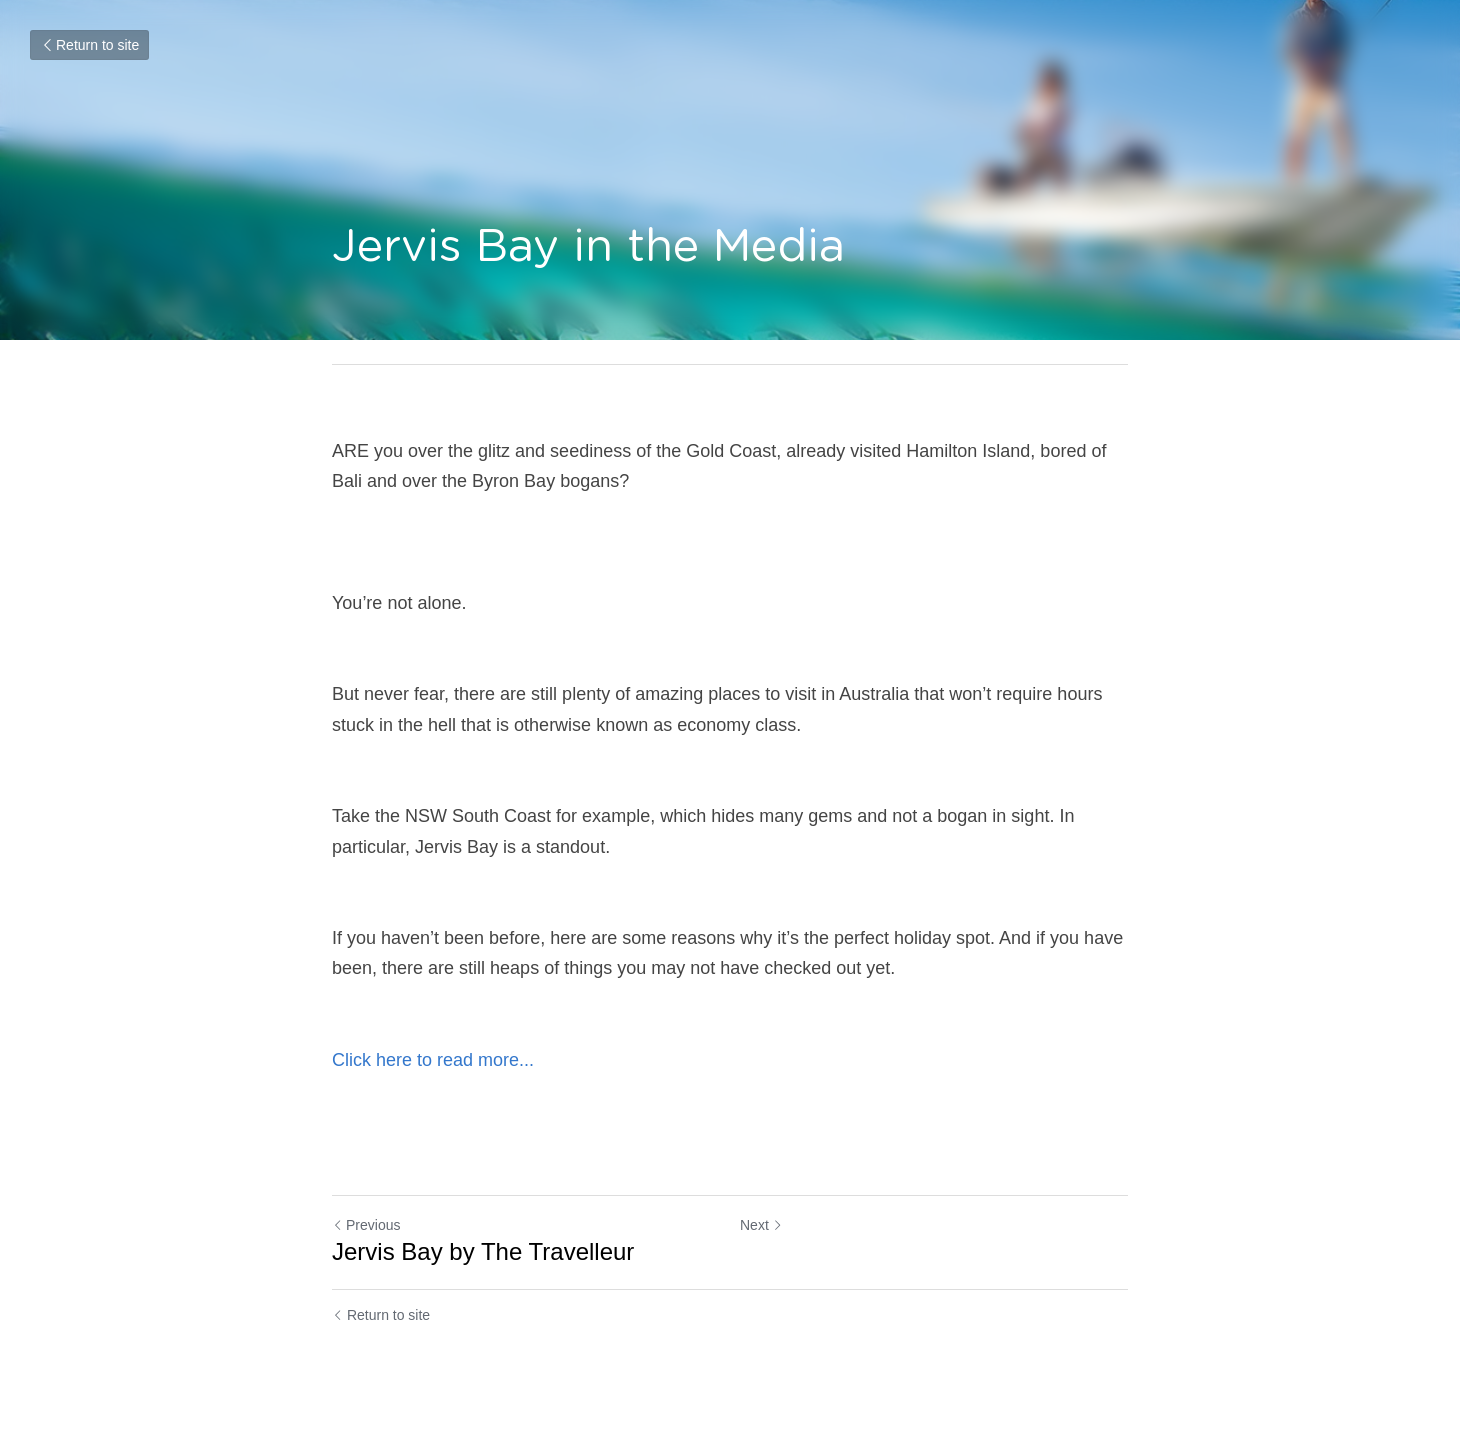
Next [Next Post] (761, 1225)
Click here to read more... (433, 1060)
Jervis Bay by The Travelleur (483, 1251)
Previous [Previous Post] (366, 1225)
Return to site (89, 45)
